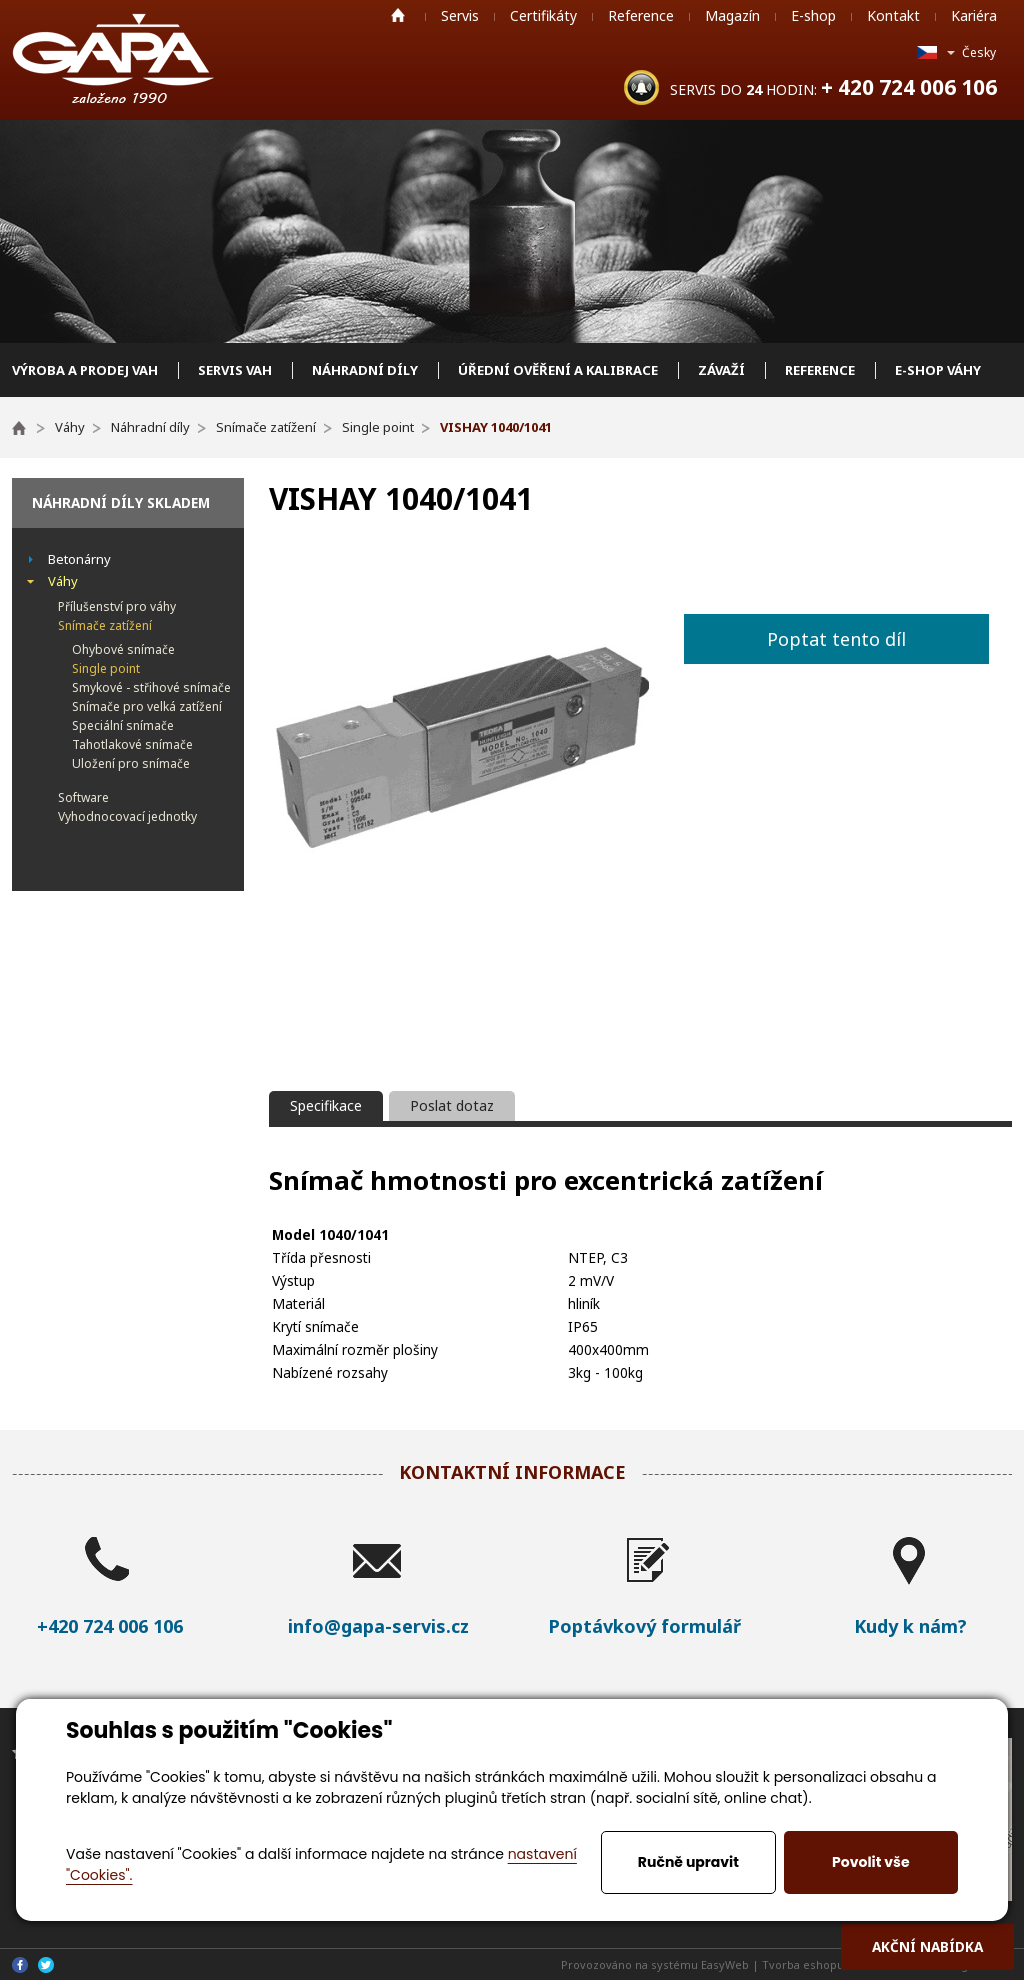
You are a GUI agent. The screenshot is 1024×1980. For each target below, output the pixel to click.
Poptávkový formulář (644, 1626)
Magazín (732, 15)
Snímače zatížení (105, 625)
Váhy (63, 581)
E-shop (813, 15)
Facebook (20, 1965)
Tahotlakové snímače (132, 744)
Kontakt (893, 15)
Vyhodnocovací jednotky (127, 816)
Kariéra (974, 15)
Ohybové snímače (123, 649)
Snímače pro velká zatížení (147, 706)
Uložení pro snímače (131, 763)
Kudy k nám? (910, 1626)
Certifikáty (543, 15)
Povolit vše (870, 1862)
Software (83, 797)
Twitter (46, 1965)
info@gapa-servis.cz (378, 1626)
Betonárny (79, 559)
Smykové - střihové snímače (151, 687)
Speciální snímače (123, 725)
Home (398, 15)
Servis (460, 15)
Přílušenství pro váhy (117, 606)
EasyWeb (725, 1964)
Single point (106, 668)
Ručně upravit (688, 1862)
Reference (641, 15)
